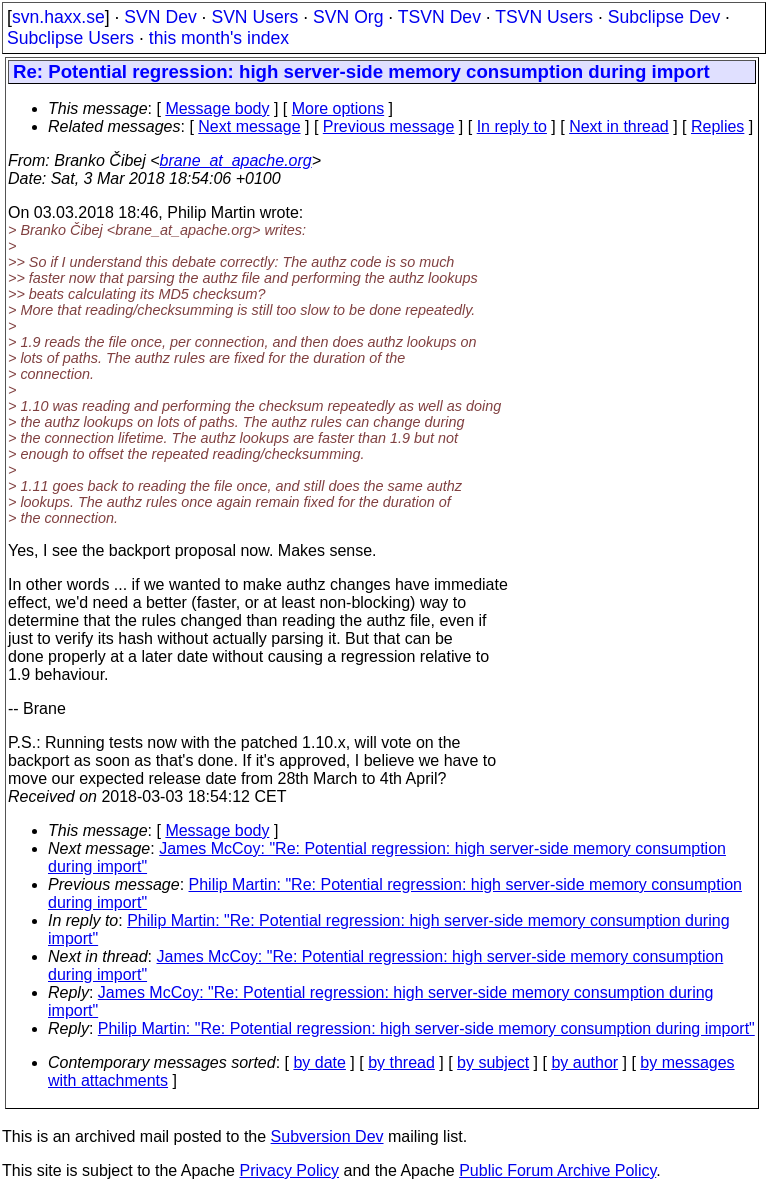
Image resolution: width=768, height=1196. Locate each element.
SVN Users (254, 17)
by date (319, 1062)
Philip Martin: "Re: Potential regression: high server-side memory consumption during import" (426, 1028)
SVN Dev (160, 17)
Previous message (389, 126)
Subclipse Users (70, 38)
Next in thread (619, 126)
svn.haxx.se (58, 17)
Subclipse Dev (664, 17)
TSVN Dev (439, 17)
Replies (717, 126)
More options (338, 108)
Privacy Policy (289, 1170)
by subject (493, 1062)
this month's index (219, 38)
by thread (401, 1062)
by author (584, 1062)
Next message (249, 126)
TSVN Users (544, 17)
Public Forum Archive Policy (557, 1170)
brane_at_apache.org (236, 160)
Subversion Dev (327, 1136)
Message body (217, 108)
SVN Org (348, 17)
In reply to (512, 126)
